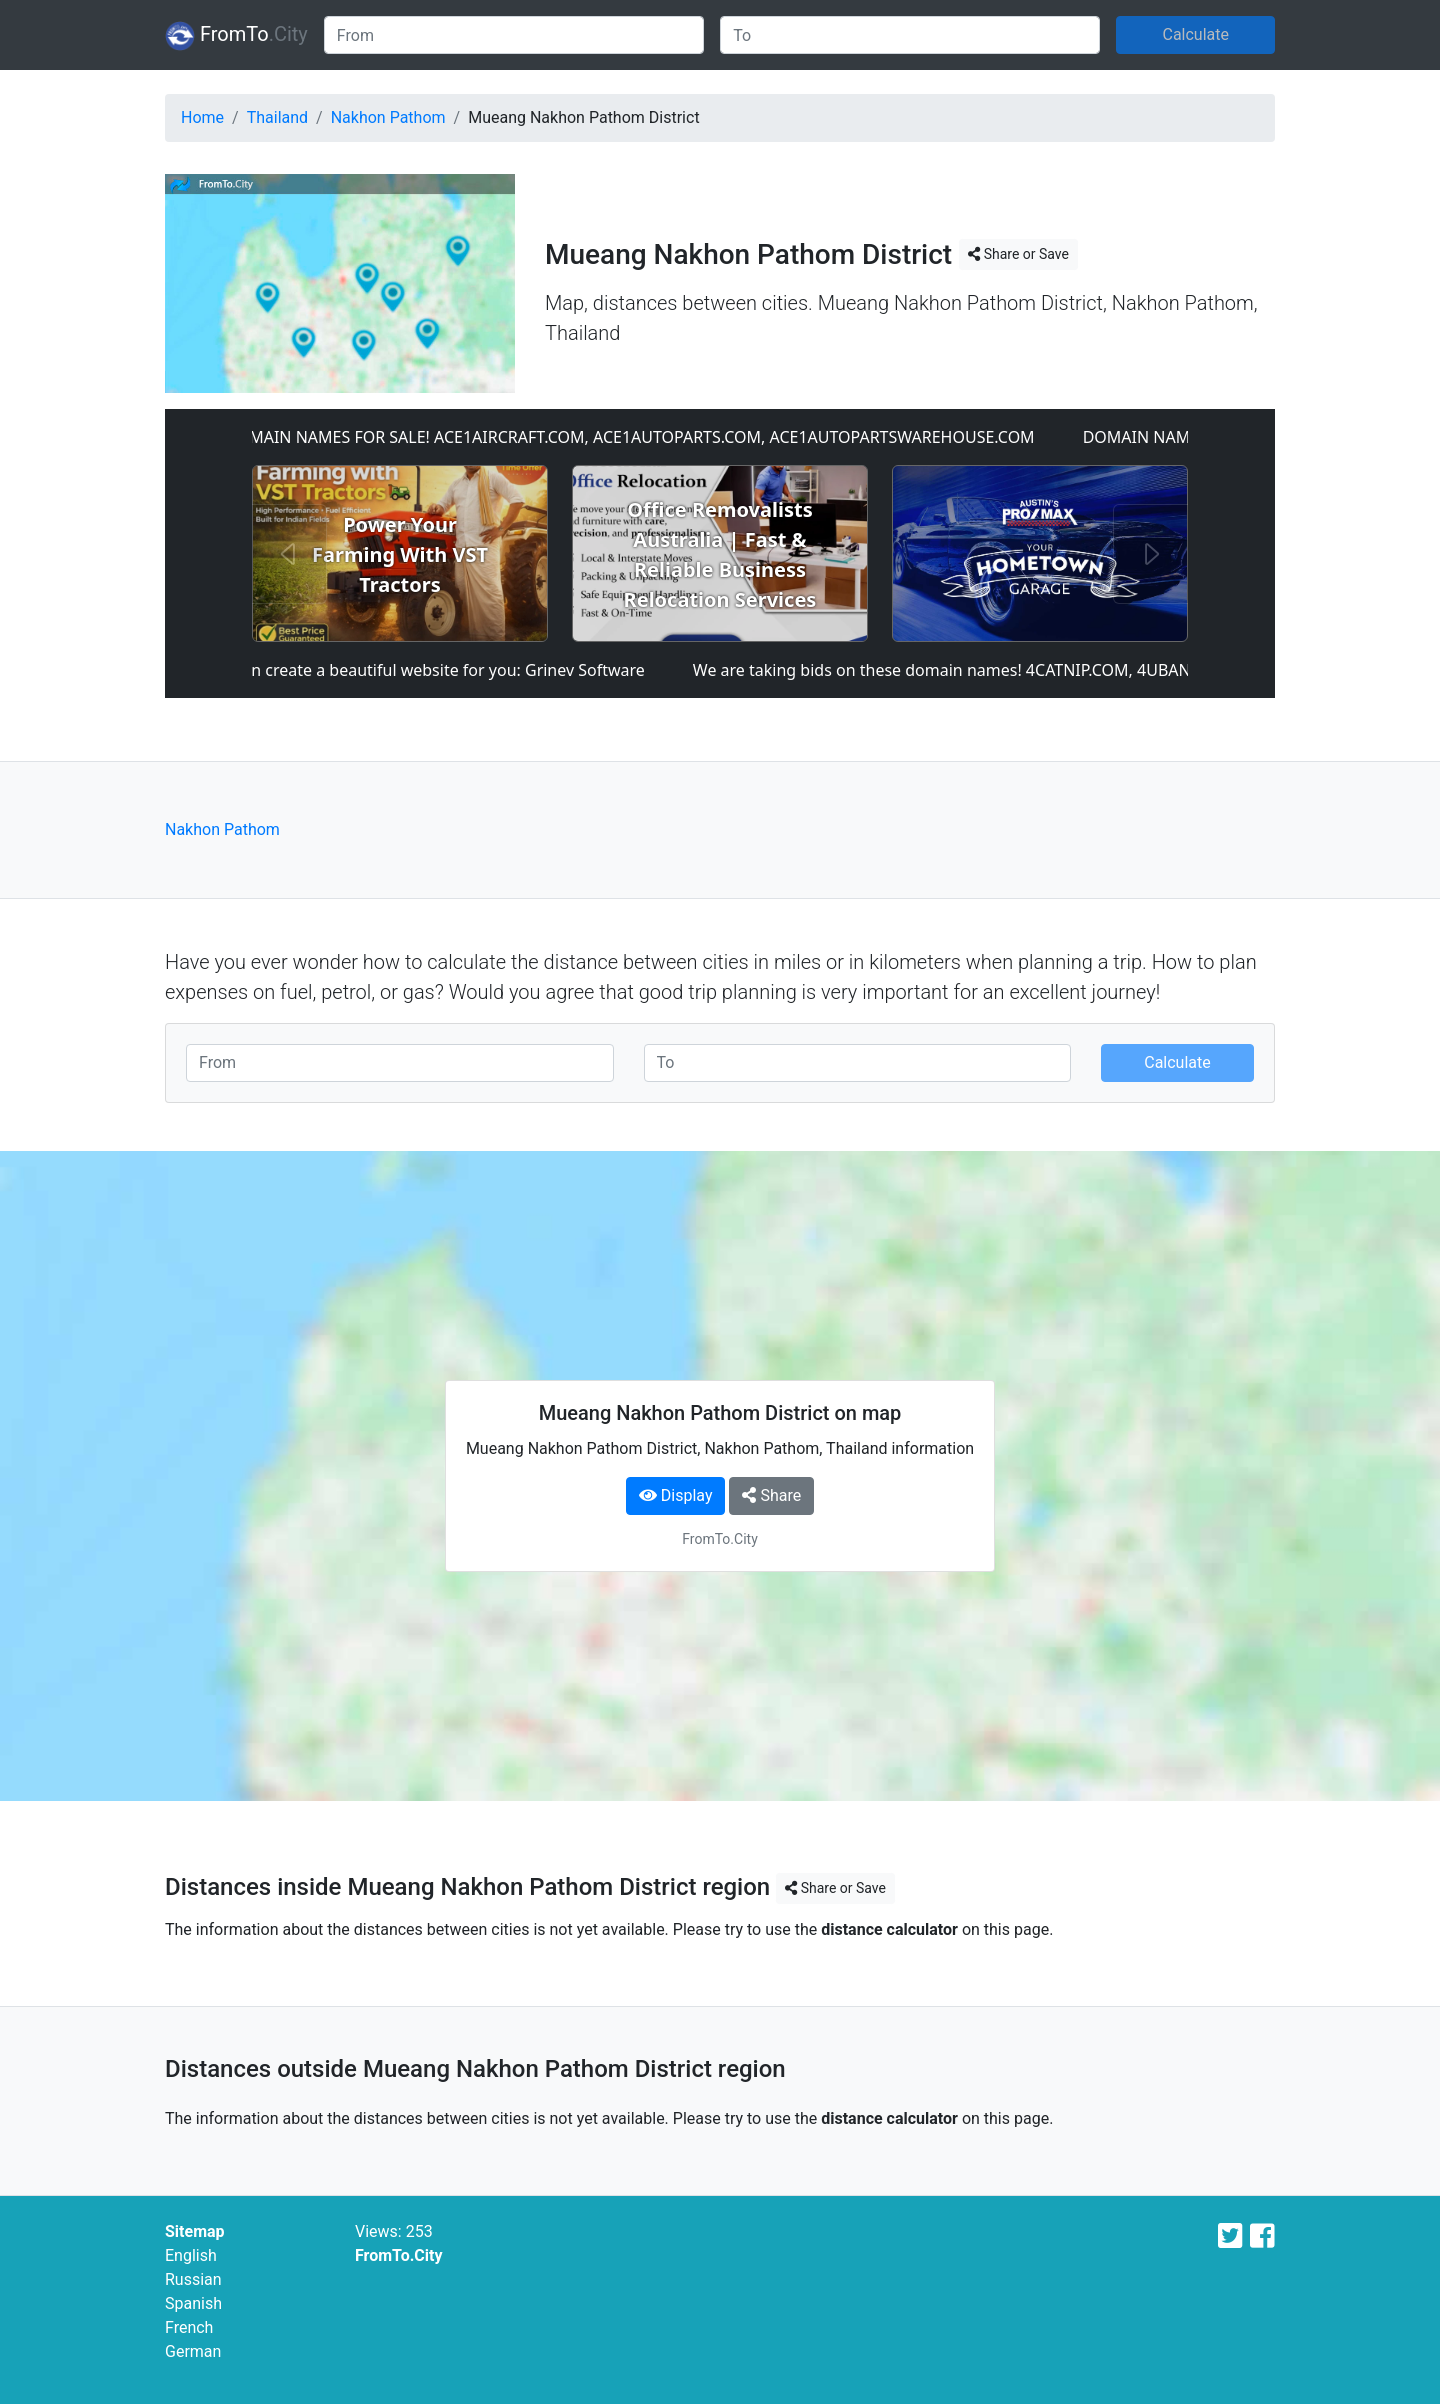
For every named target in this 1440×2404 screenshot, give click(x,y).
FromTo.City (399, 2255)
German (193, 2351)
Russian (193, 2279)
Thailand (277, 117)
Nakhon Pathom (388, 117)
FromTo (236, 36)
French (189, 2327)
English (191, 2255)
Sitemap (195, 2231)
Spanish (193, 2303)
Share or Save (1018, 254)
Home (202, 117)
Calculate (1195, 34)
